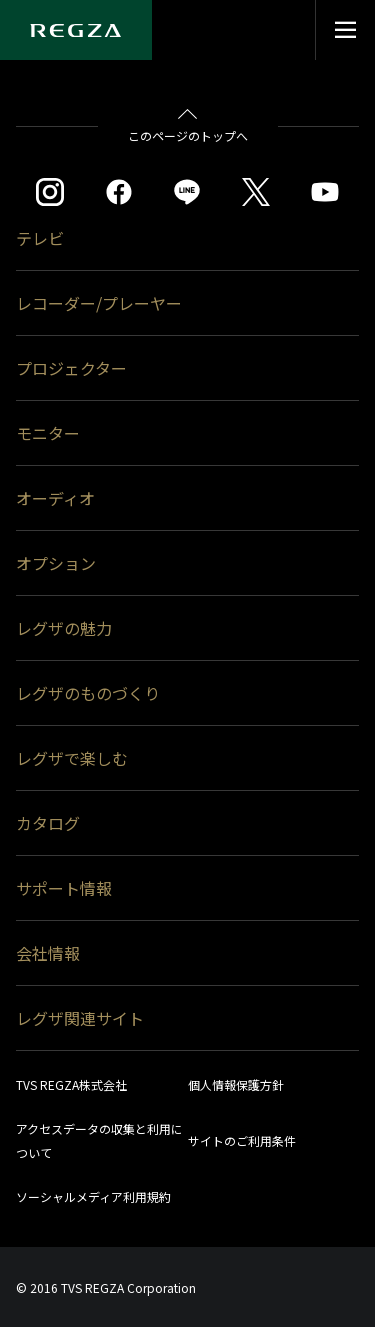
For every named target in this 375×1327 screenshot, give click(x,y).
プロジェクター (71, 368)
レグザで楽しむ (72, 758)
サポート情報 (64, 888)
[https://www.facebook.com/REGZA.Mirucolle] (119, 192)
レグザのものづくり (88, 693)
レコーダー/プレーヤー (99, 303)
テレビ (40, 238)
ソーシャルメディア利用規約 (93, 1196)
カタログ (48, 823)
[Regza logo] (76, 30)
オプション (56, 563)
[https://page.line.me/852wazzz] (187, 192)
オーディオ (55, 498)
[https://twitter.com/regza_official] (256, 192)
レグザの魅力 (64, 628)
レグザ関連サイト (80, 1018)
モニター (48, 433)
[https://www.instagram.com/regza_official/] (50, 192)
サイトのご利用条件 (242, 1140)
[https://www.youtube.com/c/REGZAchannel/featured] (325, 192)
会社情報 (48, 953)
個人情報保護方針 (236, 1084)
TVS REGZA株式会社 (71, 1084)
